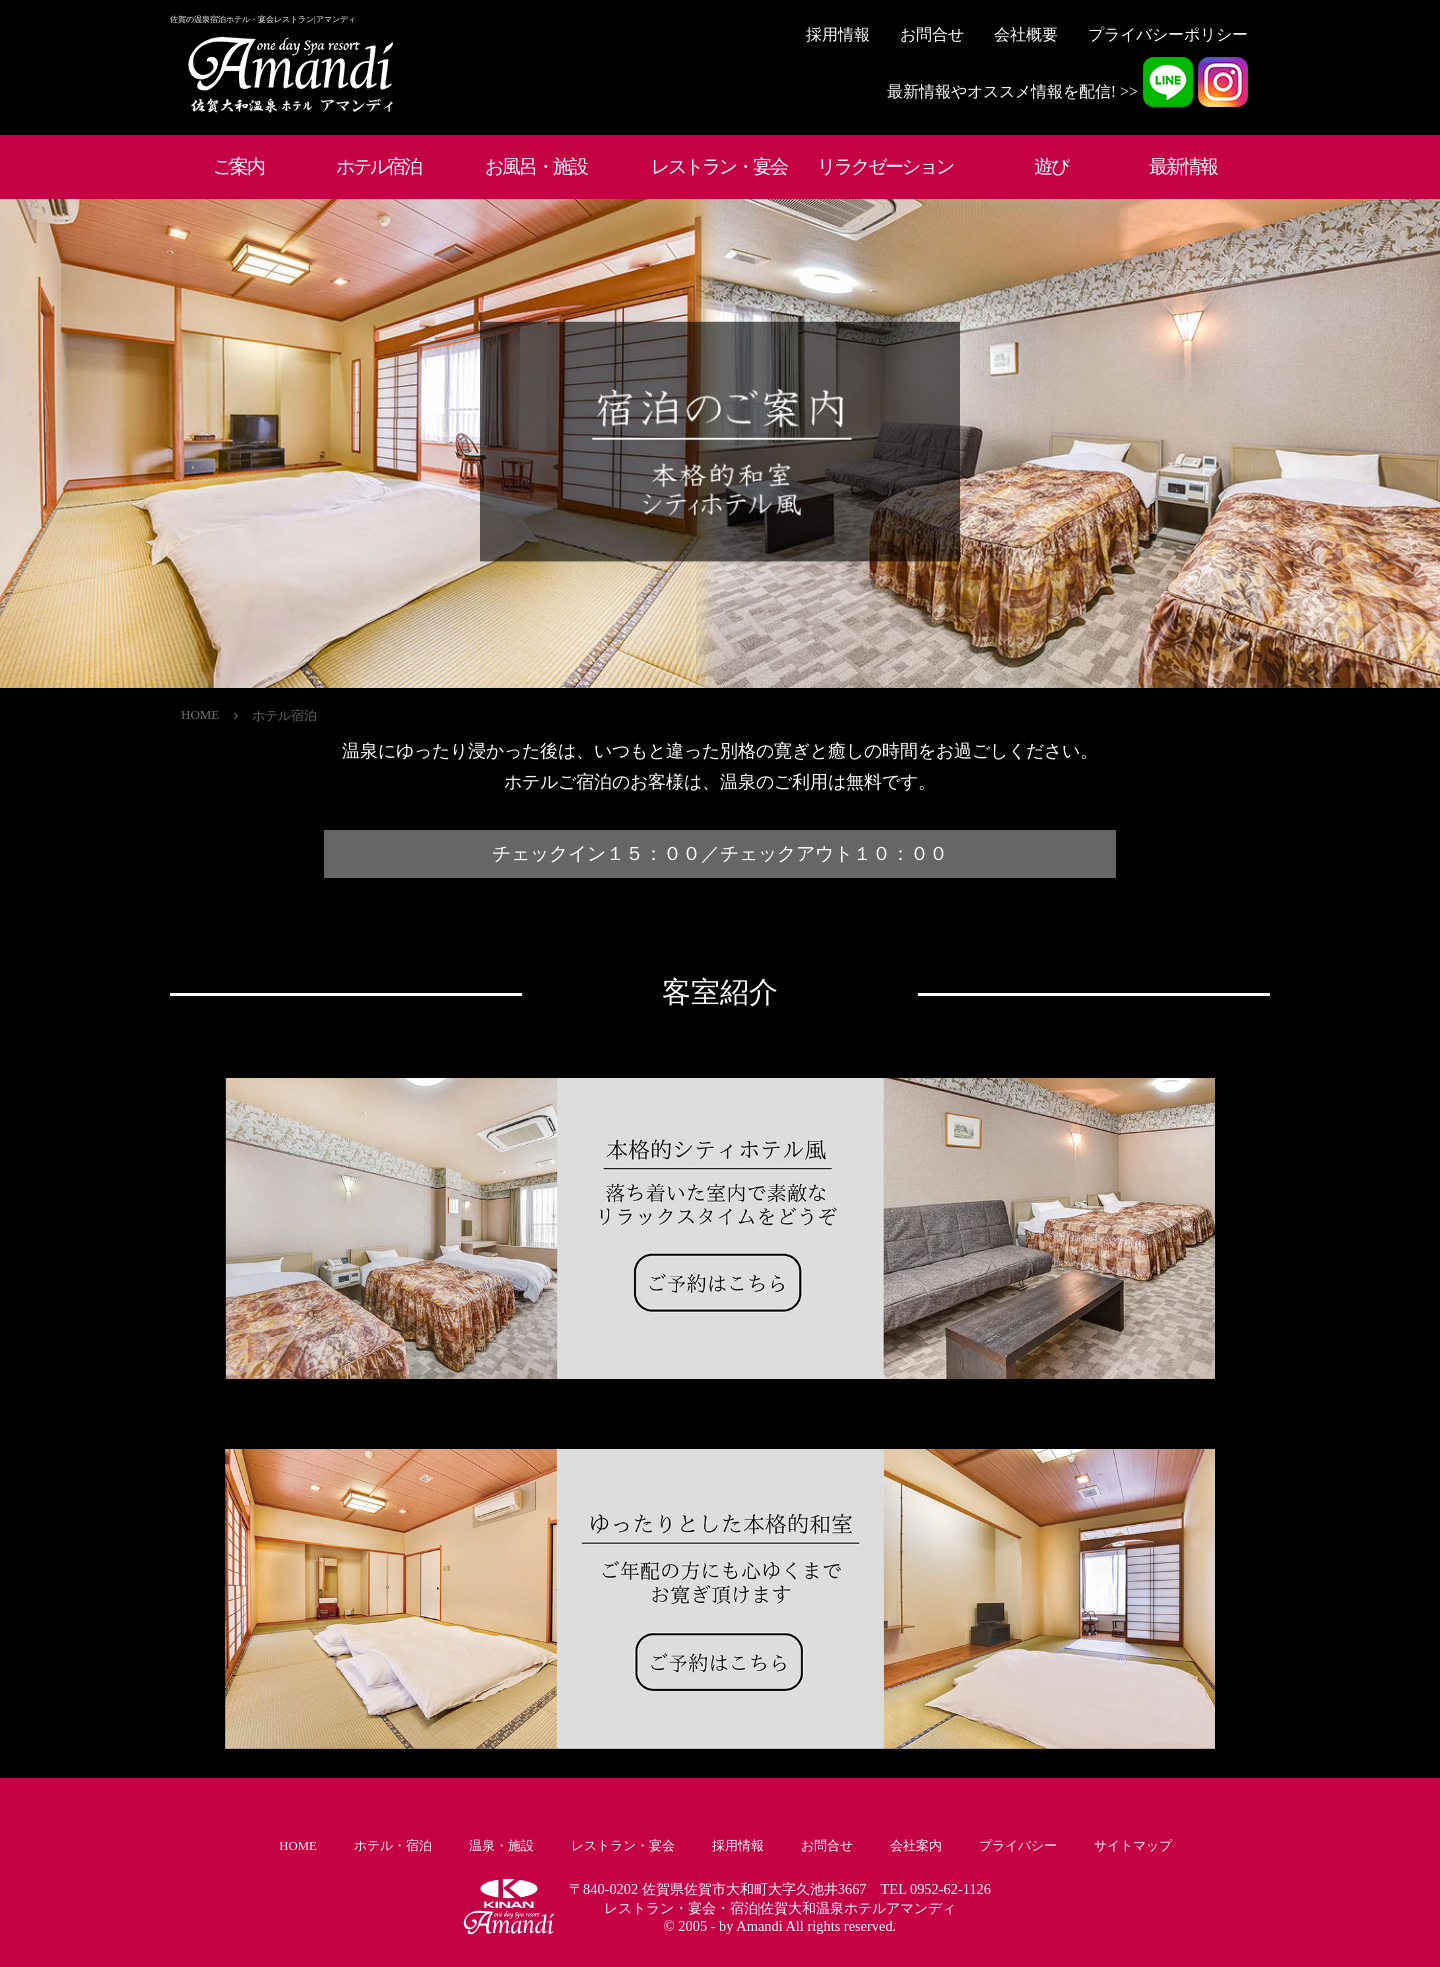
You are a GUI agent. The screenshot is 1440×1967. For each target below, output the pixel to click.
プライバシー (1018, 1846)
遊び (1051, 166)
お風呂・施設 (536, 166)
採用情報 (838, 34)
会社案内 (916, 1846)
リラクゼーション (885, 166)
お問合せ (932, 34)
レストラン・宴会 (719, 166)
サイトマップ (1133, 1846)
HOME (200, 714)
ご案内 (238, 166)
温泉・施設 (501, 1846)
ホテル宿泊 (378, 166)
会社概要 (1026, 34)
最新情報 (1183, 166)
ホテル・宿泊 (393, 1846)
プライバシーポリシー (1168, 34)
